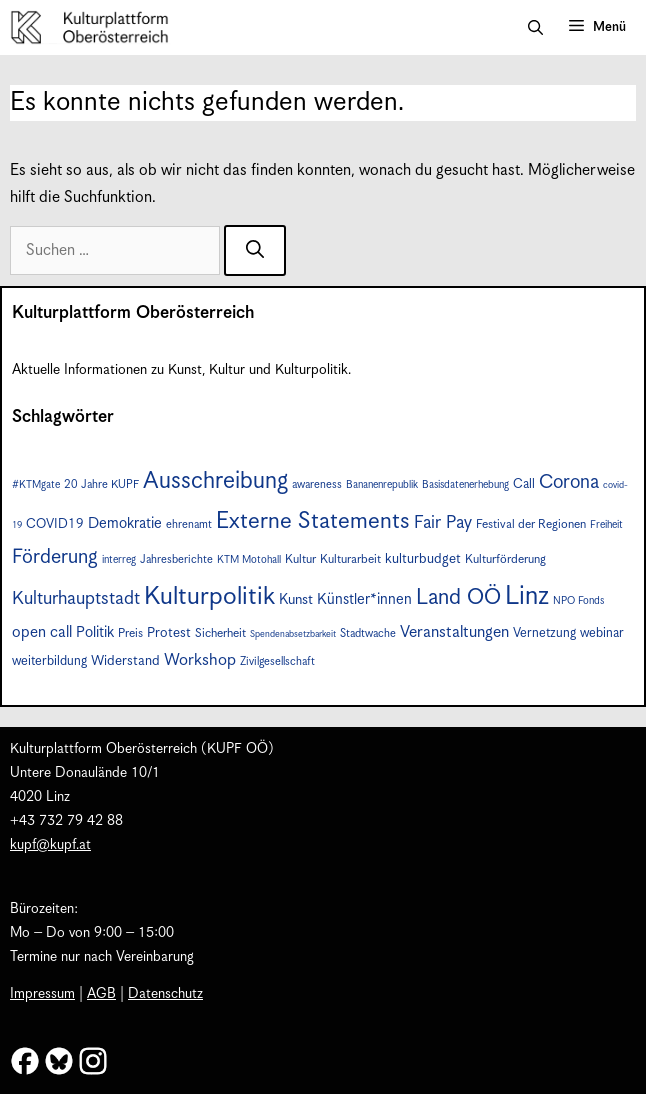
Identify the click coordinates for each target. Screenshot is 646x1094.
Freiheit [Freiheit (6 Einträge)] (606, 525)
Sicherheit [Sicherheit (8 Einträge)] (220, 633)
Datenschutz (165, 994)
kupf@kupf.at (50, 845)
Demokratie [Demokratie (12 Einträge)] (125, 523)
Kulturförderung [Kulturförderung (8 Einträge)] (505, 559)
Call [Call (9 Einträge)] (524, 484)
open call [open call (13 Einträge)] (42, 632)
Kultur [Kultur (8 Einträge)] (300, 559)
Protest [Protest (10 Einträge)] (169, 633)
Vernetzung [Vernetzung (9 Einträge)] (544, 633)
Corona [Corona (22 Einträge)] (569, 482)
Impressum (42, 994)
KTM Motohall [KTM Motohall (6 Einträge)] (249, 560)
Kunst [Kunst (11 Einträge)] (296, 600)
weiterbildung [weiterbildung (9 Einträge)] (49, 661)
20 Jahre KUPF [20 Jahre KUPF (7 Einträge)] (101, 484)
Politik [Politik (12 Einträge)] (95, 632)
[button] (535, 28)
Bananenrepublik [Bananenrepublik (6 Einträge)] (382, 485)
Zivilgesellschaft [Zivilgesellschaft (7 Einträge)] (277, 661)
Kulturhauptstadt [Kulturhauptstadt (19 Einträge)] (76, 598)
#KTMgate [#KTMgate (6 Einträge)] (36, 485)
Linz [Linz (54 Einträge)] (527, 596)
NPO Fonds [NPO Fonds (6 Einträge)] (578, 601)
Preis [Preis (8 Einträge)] (130, 633)
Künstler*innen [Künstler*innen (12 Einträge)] (364, 599)
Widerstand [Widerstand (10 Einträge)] (125, 661)
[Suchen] (255, 250)
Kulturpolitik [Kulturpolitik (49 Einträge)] (209, 597)
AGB (101, 994)
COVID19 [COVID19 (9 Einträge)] (55, 524)
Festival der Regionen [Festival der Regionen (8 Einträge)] (531, 524)
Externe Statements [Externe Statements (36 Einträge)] (313, 521)
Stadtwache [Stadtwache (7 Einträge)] (368, 633)
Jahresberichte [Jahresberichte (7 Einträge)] (176, 559)
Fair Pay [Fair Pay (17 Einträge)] (443, 523)
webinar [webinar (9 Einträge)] (602, 633)
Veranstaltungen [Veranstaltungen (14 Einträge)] (454, 632)
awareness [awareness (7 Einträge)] (317, 484)
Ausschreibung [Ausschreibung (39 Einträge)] (215, 481)
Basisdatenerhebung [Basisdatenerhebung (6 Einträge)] (465, 485)
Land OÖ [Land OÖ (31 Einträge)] (458, 597)
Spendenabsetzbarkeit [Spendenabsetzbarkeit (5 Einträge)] (293, 634)
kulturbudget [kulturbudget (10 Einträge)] (423, 559)
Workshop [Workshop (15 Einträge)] (200, 660)
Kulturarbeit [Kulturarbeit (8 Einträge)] (350, 559)
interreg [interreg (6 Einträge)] (119, 560)
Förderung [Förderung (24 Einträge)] (55, 557)
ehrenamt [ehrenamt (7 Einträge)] (189, 524)
